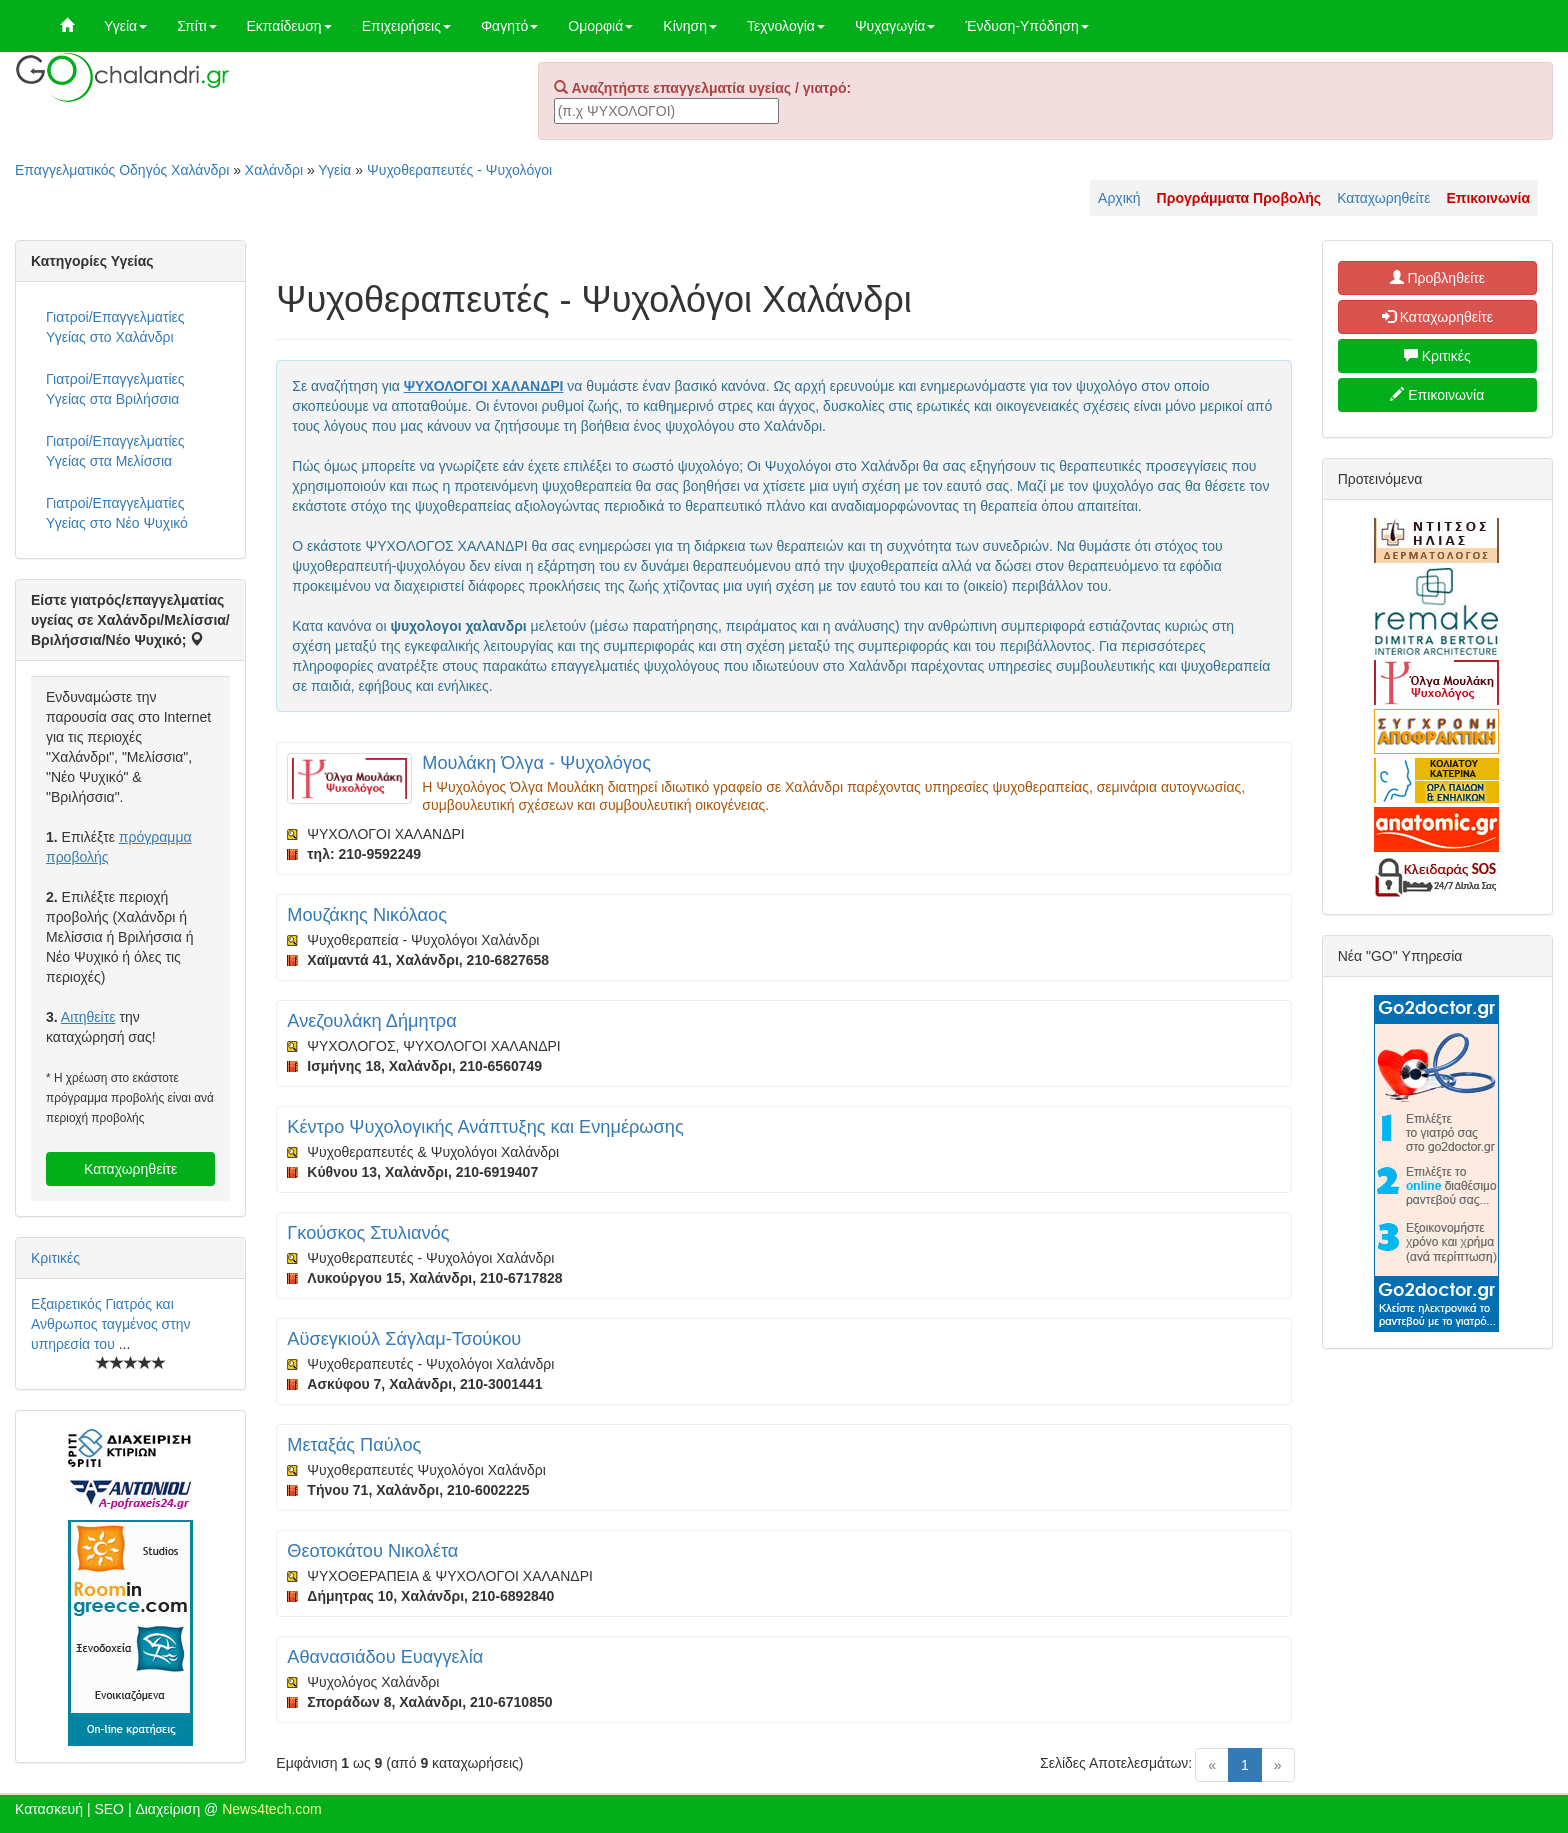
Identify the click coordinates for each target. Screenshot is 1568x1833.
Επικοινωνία (1437, 395)
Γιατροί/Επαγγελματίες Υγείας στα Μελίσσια (115, 451)
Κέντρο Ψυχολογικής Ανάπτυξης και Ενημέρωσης (485, 1127)
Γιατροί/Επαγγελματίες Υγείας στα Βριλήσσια (115, 389)
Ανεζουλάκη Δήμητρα (371, 1021)
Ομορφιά (600, 26)
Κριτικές (55, 1258)
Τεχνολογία (786, 26)
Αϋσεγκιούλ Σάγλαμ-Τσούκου (404, 1339)
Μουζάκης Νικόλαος (367, 915)
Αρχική (1119, 198)
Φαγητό (509, 26)
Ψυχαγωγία (895, 26)
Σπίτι (196, 26)
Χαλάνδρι (274, 170)
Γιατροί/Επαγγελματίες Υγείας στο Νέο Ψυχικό (117, 513)
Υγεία (125, 26)
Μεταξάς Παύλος (354, 1445)
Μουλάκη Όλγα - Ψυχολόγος (536, 763)
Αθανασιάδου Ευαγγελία (385, 1657)
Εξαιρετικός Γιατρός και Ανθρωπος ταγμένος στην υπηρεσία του (111, 1324)
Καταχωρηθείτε (1383, 198)
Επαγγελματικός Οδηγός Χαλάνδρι (122, 170)
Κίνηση (690, 26)
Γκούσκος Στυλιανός (368, 1233)
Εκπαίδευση (289, 26)
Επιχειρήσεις (406, 26)
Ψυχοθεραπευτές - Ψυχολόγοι (459, 170)
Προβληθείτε (1438, 278)
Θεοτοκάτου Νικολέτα (372, 1551)
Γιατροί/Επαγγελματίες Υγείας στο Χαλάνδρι (115, 327)
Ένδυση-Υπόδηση (1026, 26)
